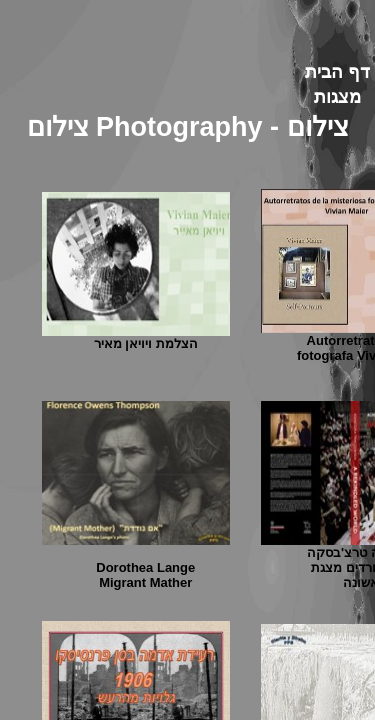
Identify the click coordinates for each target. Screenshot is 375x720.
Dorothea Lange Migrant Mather (145, 575)
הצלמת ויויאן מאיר (146, 343)
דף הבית (337, 72)
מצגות (337, 97)
